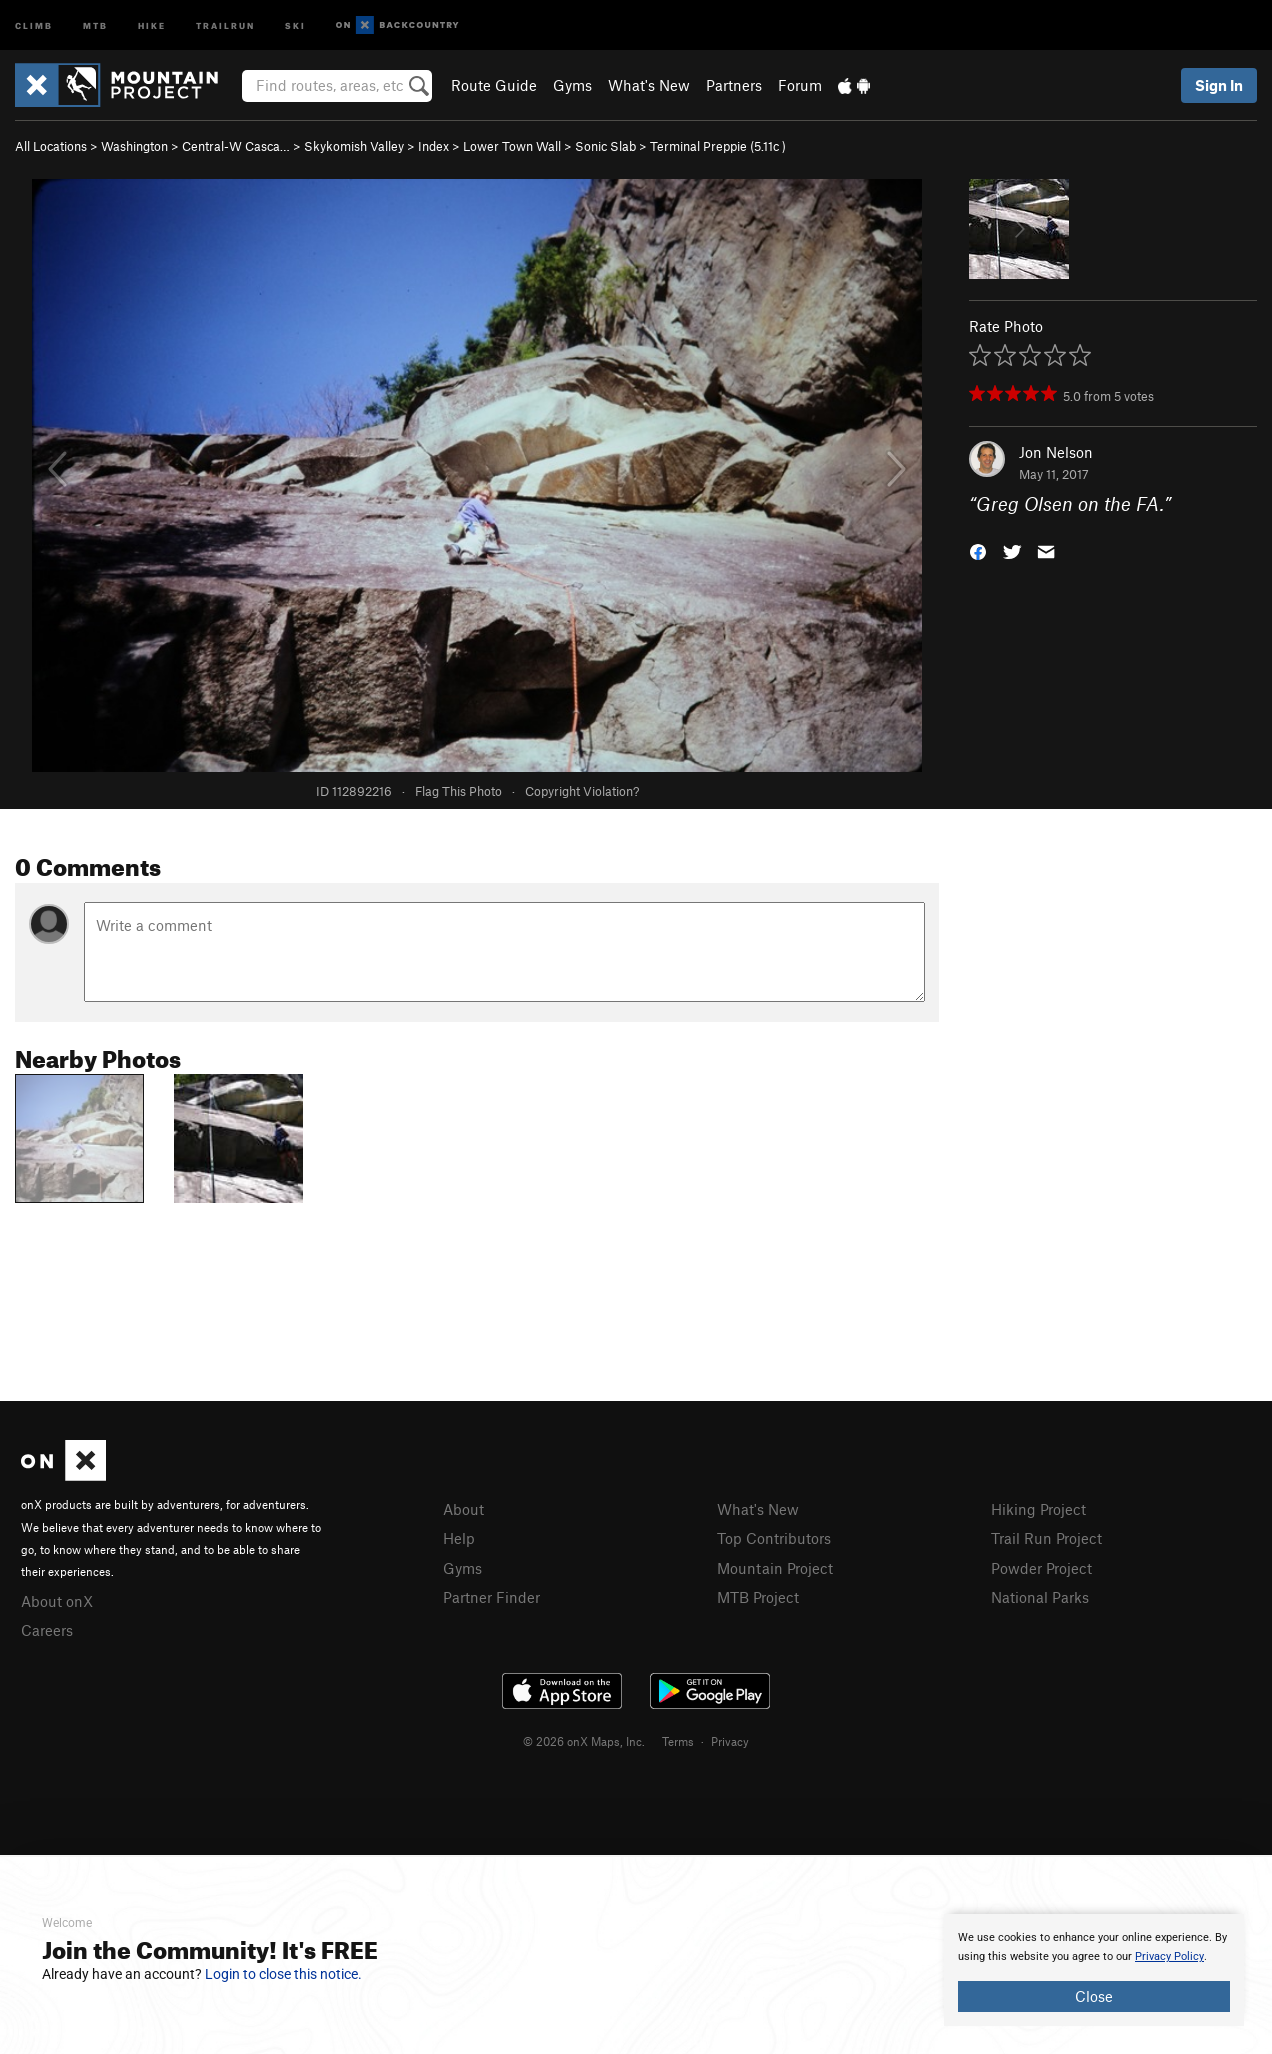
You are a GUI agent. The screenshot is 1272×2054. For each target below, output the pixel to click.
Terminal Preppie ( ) (718, 146)
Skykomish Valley (354, 146)
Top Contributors (774, 1538)
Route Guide (494, 85)
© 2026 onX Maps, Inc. (584, 1741)
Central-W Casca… (236, 146)
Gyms (572, 85)
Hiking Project (1038, 1509)
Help (459, 1538)
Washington (134, 146)
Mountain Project (775, 1568)
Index (433, 146)
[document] (1094, 1970)
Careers (47, 1630)
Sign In (1219, 85)
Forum (800, 85)
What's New (649, 85)
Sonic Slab (605, 146)
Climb (34, 24)
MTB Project (758, 1597)
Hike (152, 24)
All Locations (51, 146)
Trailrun (225, 24)
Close (1094, 1996)
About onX (57, 1601)
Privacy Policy (1169, 1956)
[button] (978, 550)
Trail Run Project (1046, 1538)
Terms (678, 1741)
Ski (295, 24)
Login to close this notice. (283, 1974)
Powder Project (1041, 1568)
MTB (95, 24)
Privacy (730, 1741)
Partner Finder (491, 1597)
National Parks (1040, 1597)
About (463, 1509)
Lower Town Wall (512, 146)
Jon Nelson (1056, 452)
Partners (734, 85)
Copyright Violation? (582, 791)
